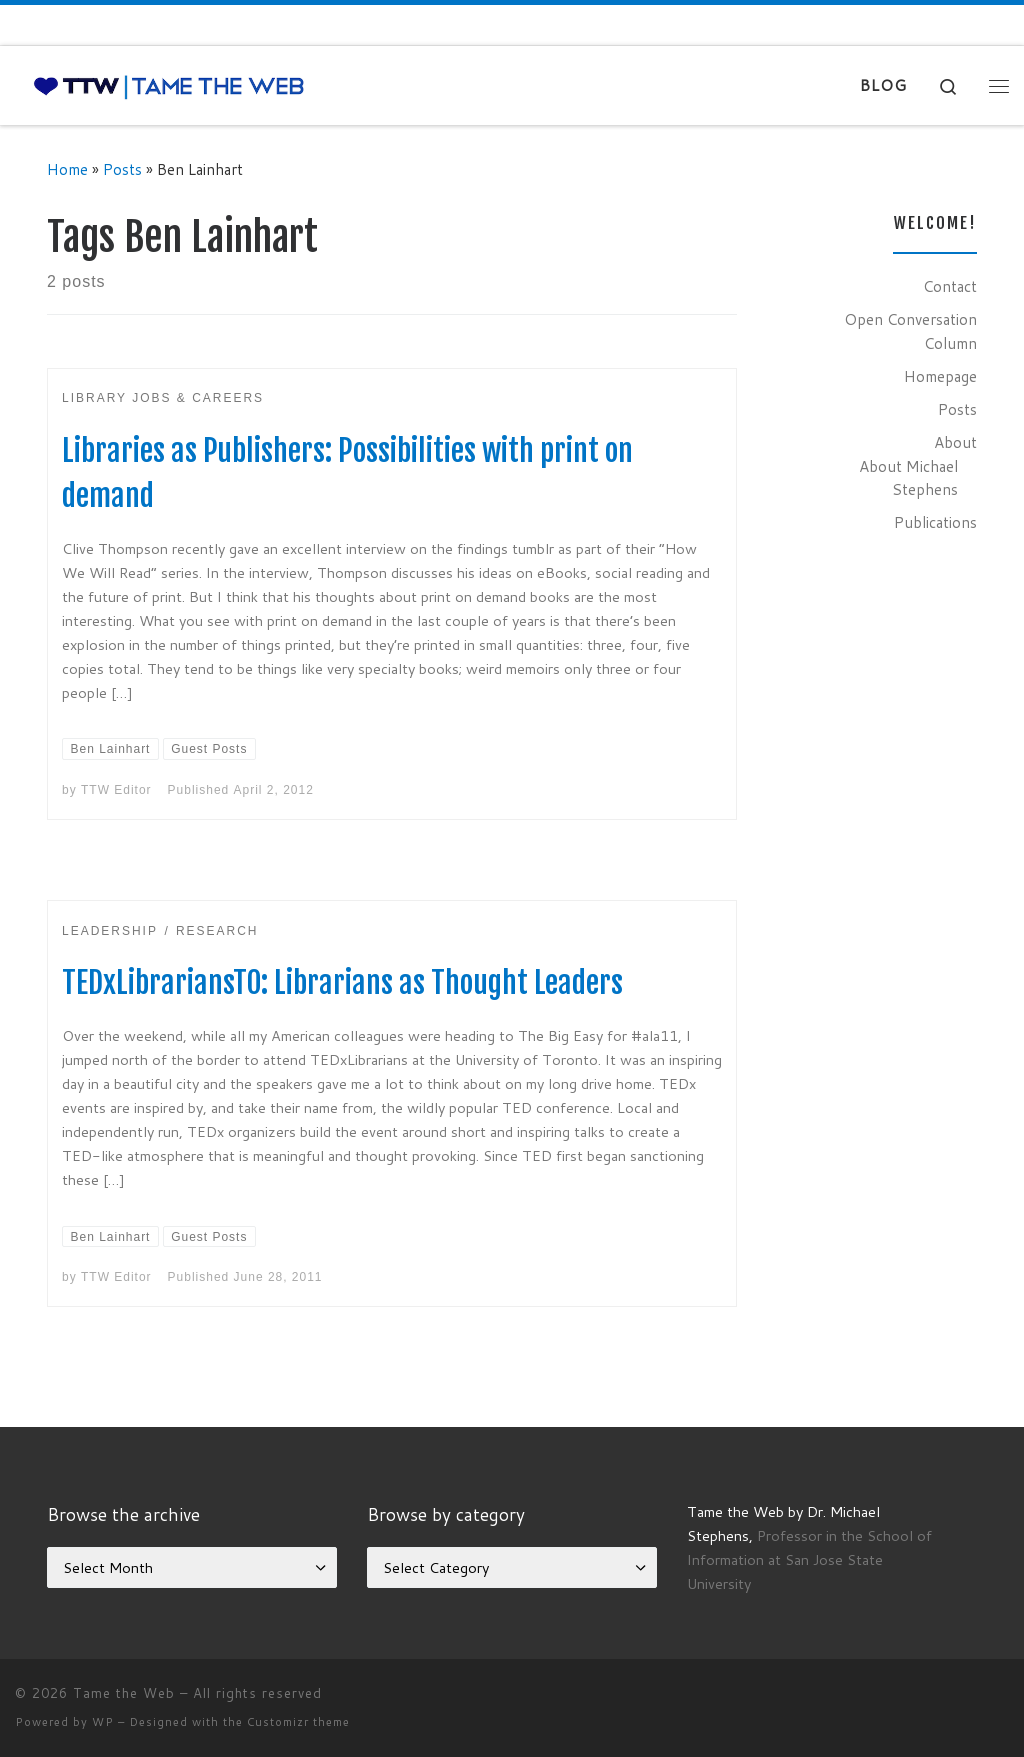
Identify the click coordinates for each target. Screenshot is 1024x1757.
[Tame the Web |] (169, 85)
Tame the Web (124, 1693)
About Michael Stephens (908, 478)
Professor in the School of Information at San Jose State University (809, 1559)
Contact (950, 286)
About (955, 442)
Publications (935, 522)
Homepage (940, 376)
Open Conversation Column (910, 331)
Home (67, 169)
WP (103, 1722)
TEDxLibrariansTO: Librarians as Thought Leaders (342, 982)
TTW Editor (116, 790)
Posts (122, 169)
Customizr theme (298, 1722)
